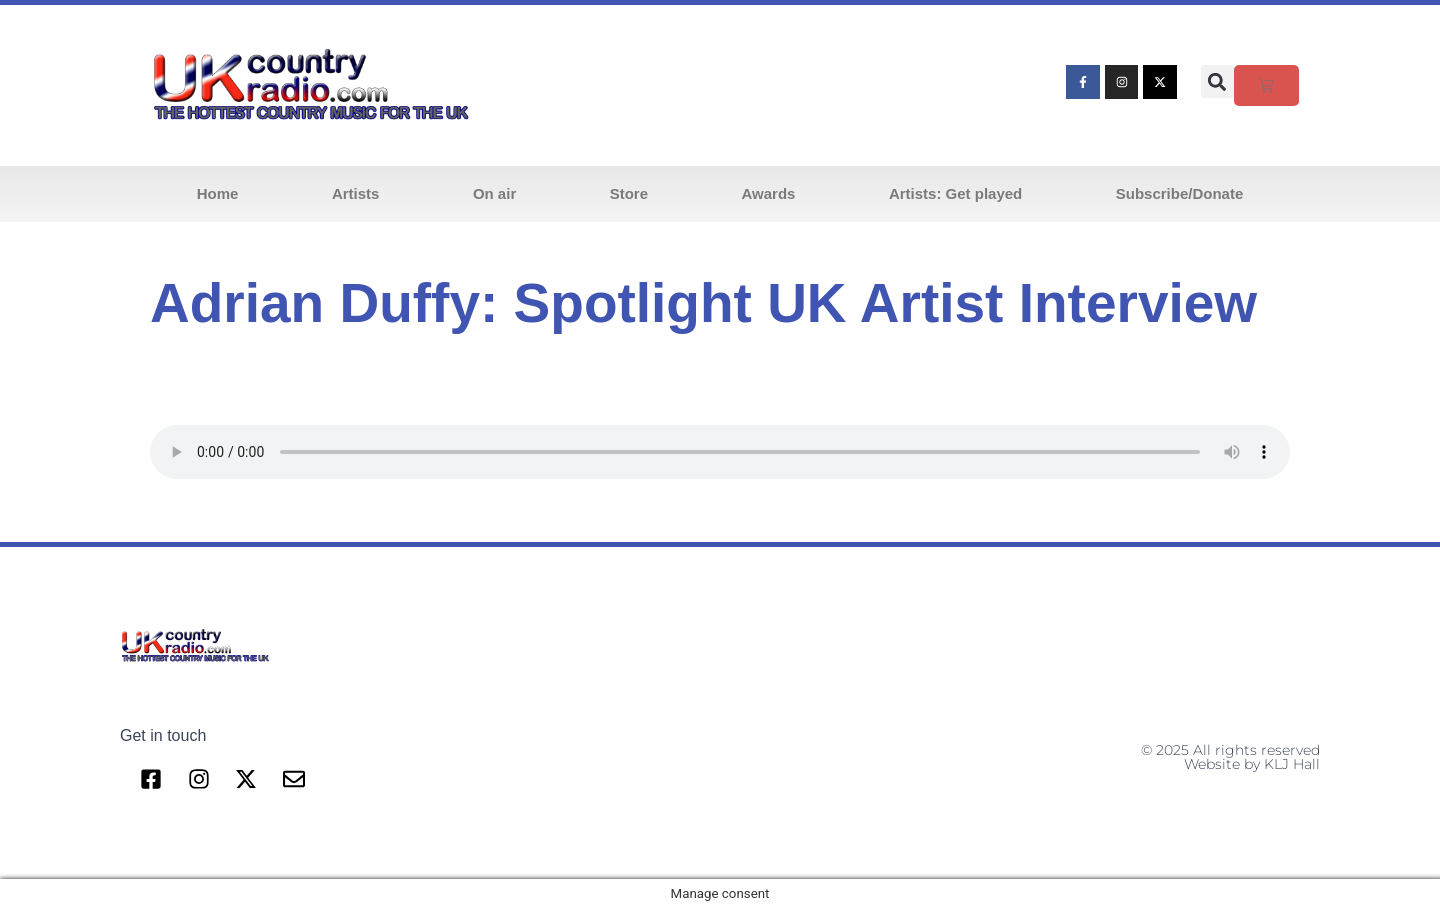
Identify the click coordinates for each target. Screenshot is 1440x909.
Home (218, 193)
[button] (1217, 81)
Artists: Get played (955, 193)
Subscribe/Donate (1180, 193)
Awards (769, 193)
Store (629, 193)
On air (494, 193)
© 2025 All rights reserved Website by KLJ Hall (1230, 757)
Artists (356, 193)
